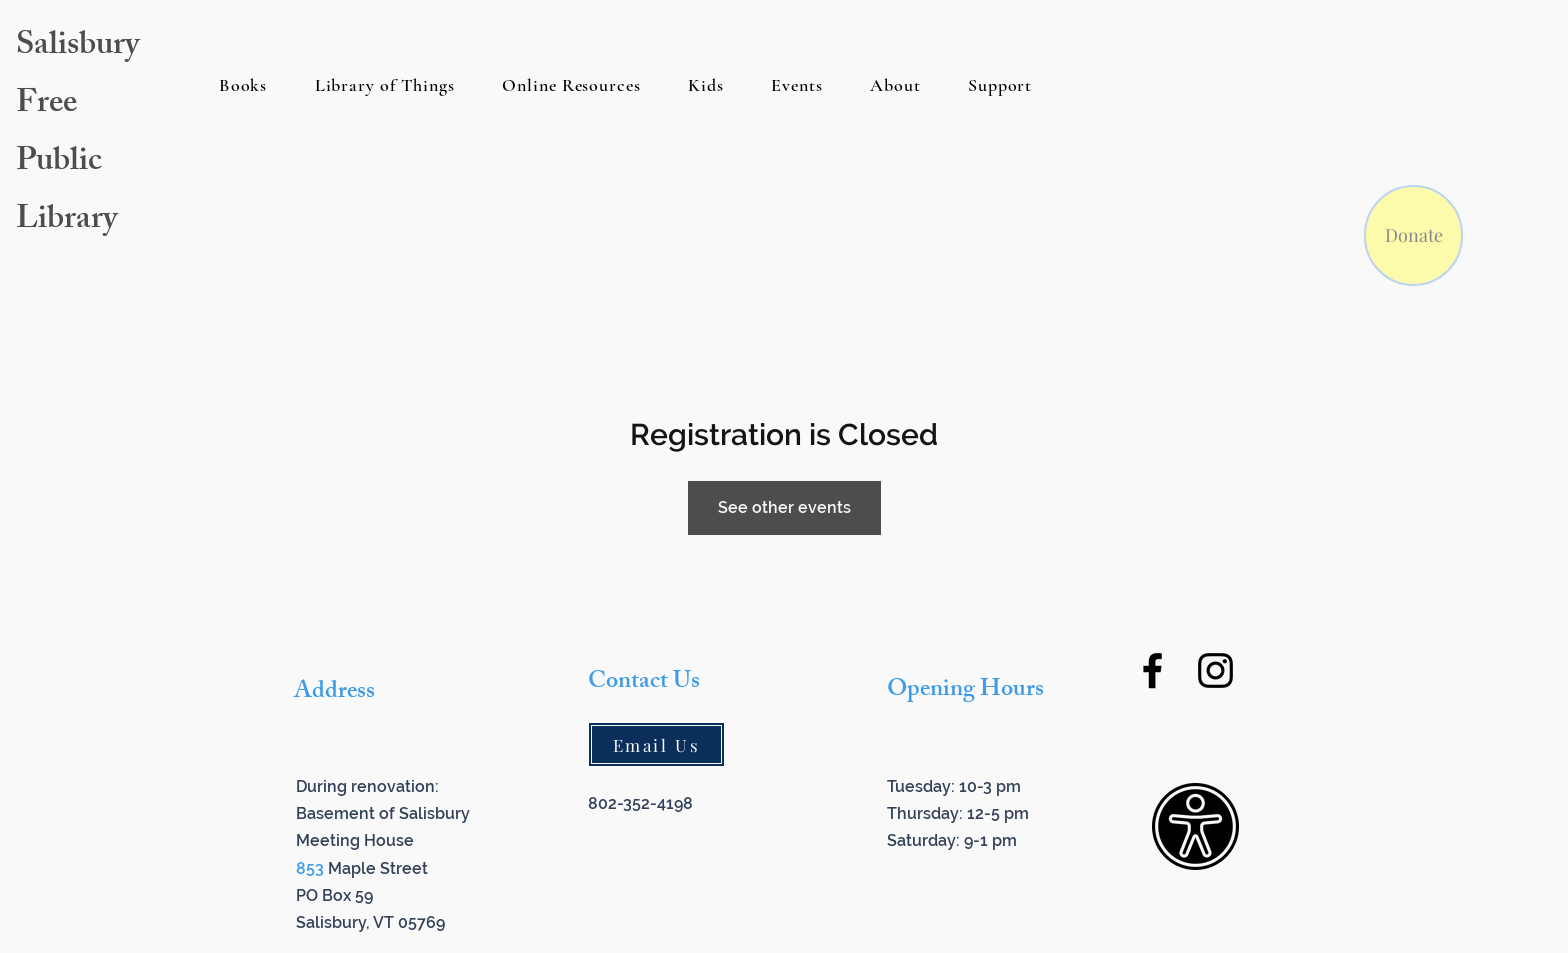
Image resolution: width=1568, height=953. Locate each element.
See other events (784, 507)
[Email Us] (656, 744)
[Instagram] (1215, 670)
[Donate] (1413, 235)
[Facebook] (1152, 670)
